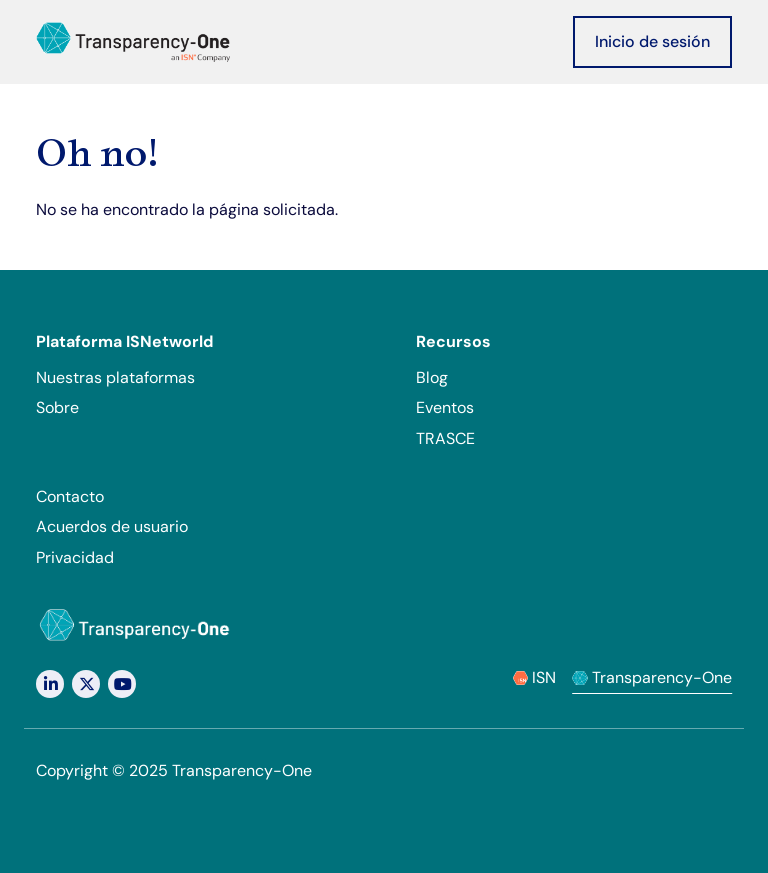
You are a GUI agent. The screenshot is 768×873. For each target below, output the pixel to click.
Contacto (70, 496)
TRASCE (445, 438)
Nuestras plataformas (115, 377)
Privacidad (75, 557)
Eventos (445, 407)
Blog (432, 377)
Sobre (57, 407)
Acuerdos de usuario (112, 526)
